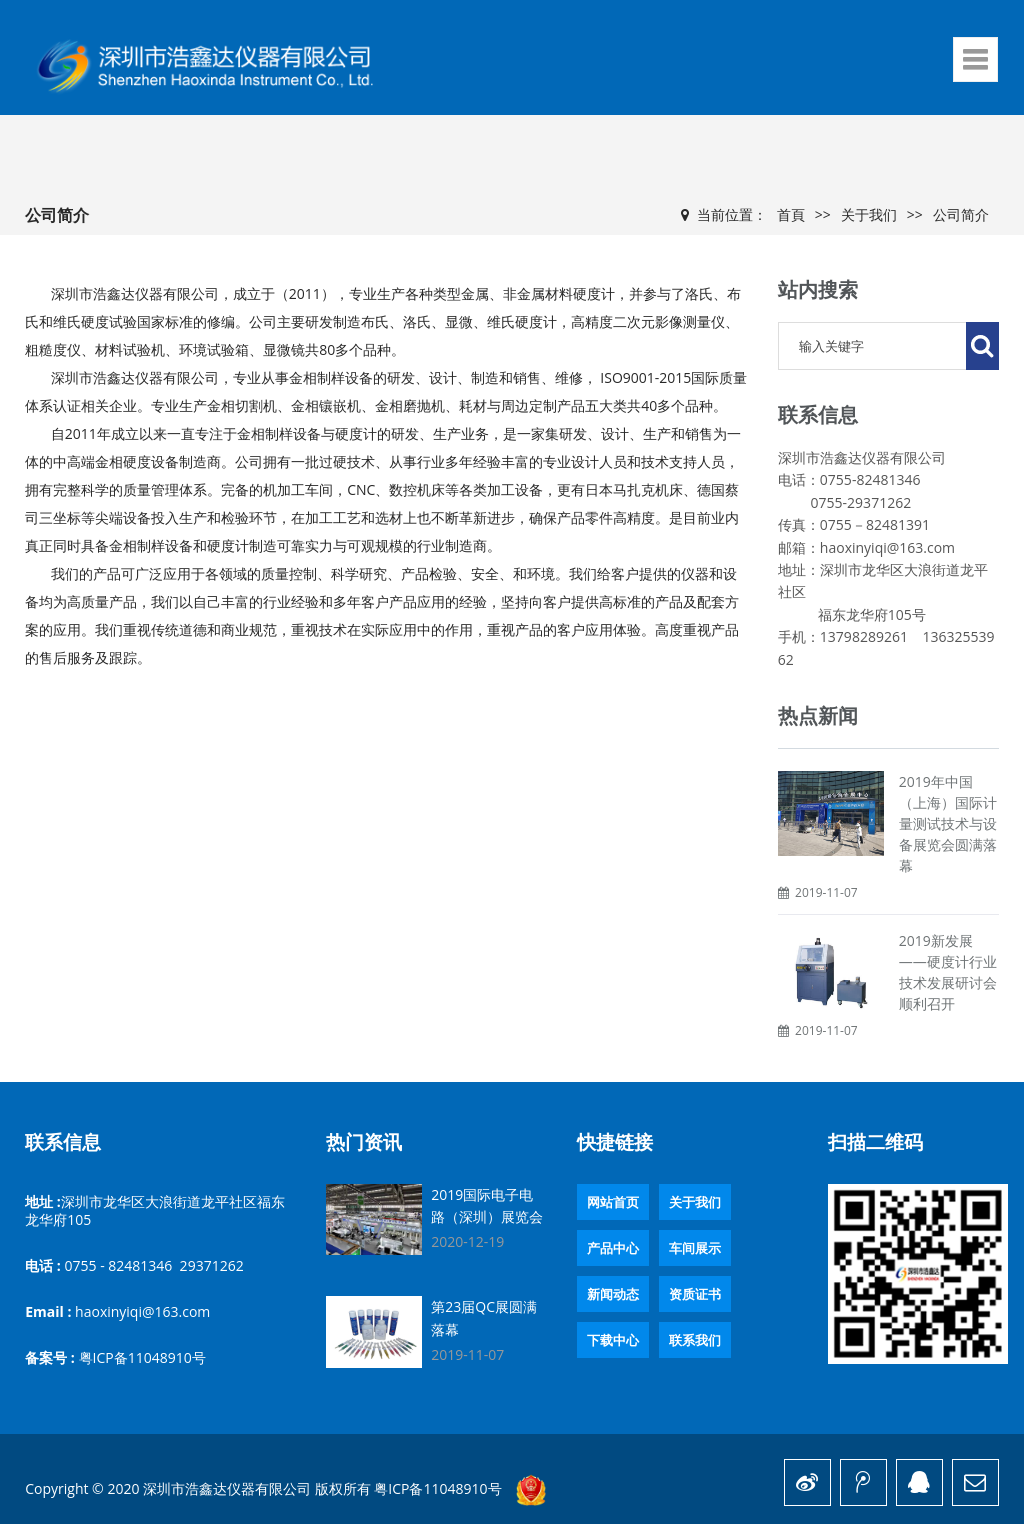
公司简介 (961, 214)
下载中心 (613, 1340)
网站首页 (613, 1202)
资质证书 (695, 1294)
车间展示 (695, 1248)
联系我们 (695, 1340)
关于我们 (869, 214)
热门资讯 (364, 1142)
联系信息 (63, 1142)
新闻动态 (613, 1294)
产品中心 (613, 1248)
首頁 (791, 214)
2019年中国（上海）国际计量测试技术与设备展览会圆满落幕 (948, 823)
